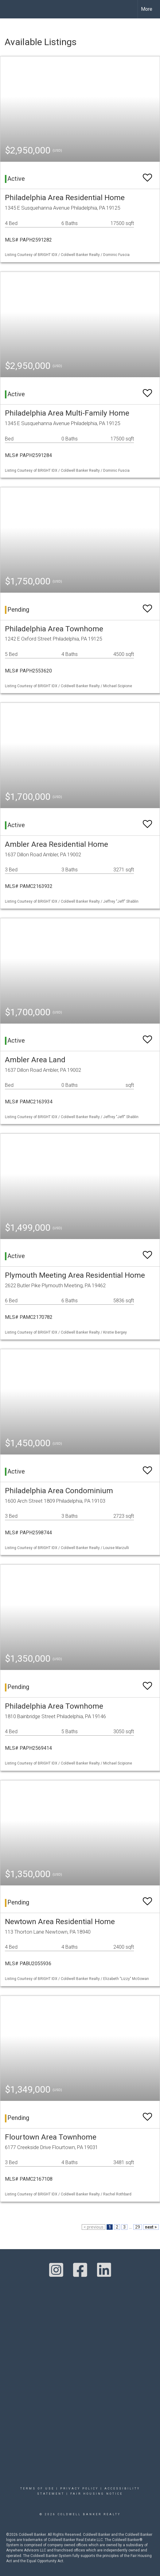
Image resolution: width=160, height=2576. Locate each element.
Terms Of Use (37, 2488)
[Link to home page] (10, 9)
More (146, 9)
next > (151, 2227)
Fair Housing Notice (96, 2493)
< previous (93, 2227)
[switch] (147, 174)
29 (137, 2227)
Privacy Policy (79, 2488)
